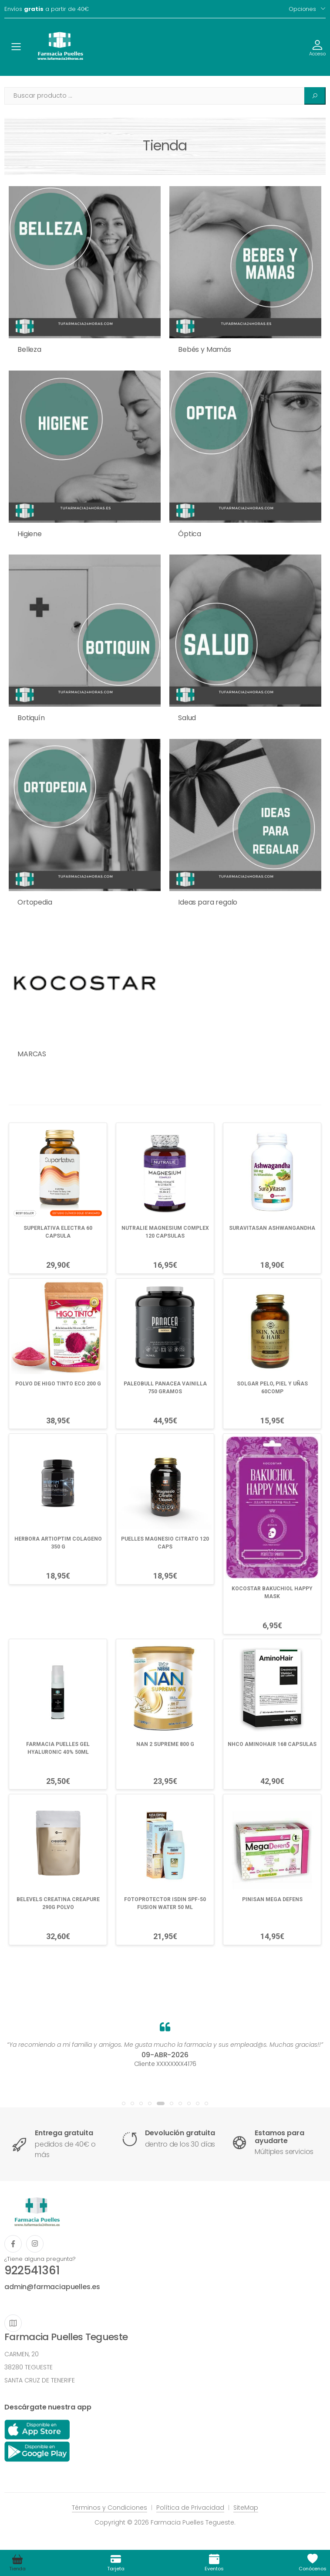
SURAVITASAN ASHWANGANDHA (272, 1228)
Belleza (29, 349)
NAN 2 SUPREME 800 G (165, 1744)
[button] (123, 2103)
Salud (187, 718)
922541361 (32, 2270)
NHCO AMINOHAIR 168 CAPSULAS (272, 1744)
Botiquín (31, 718)
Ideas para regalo (207, 902)
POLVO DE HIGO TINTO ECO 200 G (58, 1384)
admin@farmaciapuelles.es (52, 2287)
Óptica (189, 534)
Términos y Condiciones (109, 2507)
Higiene (29, 534)
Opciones (302, 9)
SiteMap (245, 2507)
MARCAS (31, 1054)
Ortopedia (34, 902)
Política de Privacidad (190, 2507)
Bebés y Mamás (204, 349)
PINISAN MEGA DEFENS (272, 1899)
